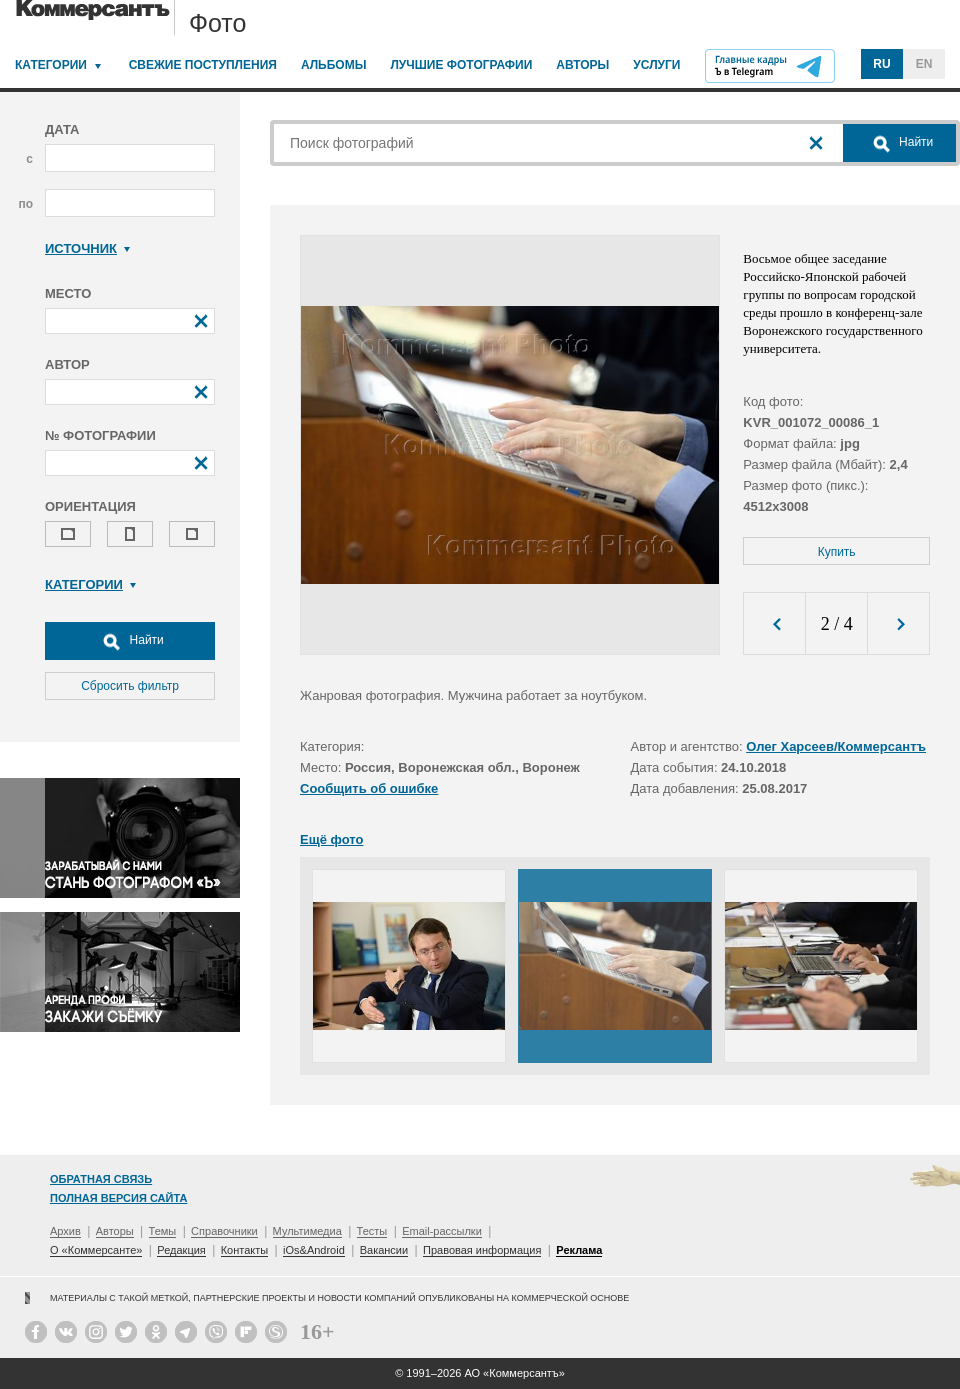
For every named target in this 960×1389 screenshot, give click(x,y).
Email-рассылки (442, 1231)
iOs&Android (314, 1250)
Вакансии (384, 1250)
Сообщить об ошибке (369, 788)
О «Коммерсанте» (96, 1250)
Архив (65, 1231)
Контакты (245, 1250)
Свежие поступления (203, 65)
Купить (837, 552)
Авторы (582, 65)
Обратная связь (101, 1179)
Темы (163, 1231)
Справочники (224, 1231)
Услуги (656, 65)
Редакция (181, 1250)
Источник (87, 248)
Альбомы (334, 65)
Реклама (579, 1250)
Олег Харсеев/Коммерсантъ (836, 746)
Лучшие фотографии (461, 65)
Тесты (372, 1231)
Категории (51, 65)
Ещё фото (331, 839)
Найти (130, 641)
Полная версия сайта (118, 1198)
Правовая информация (482, 1250)
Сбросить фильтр (130, 686)
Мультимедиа (307, 1231)
